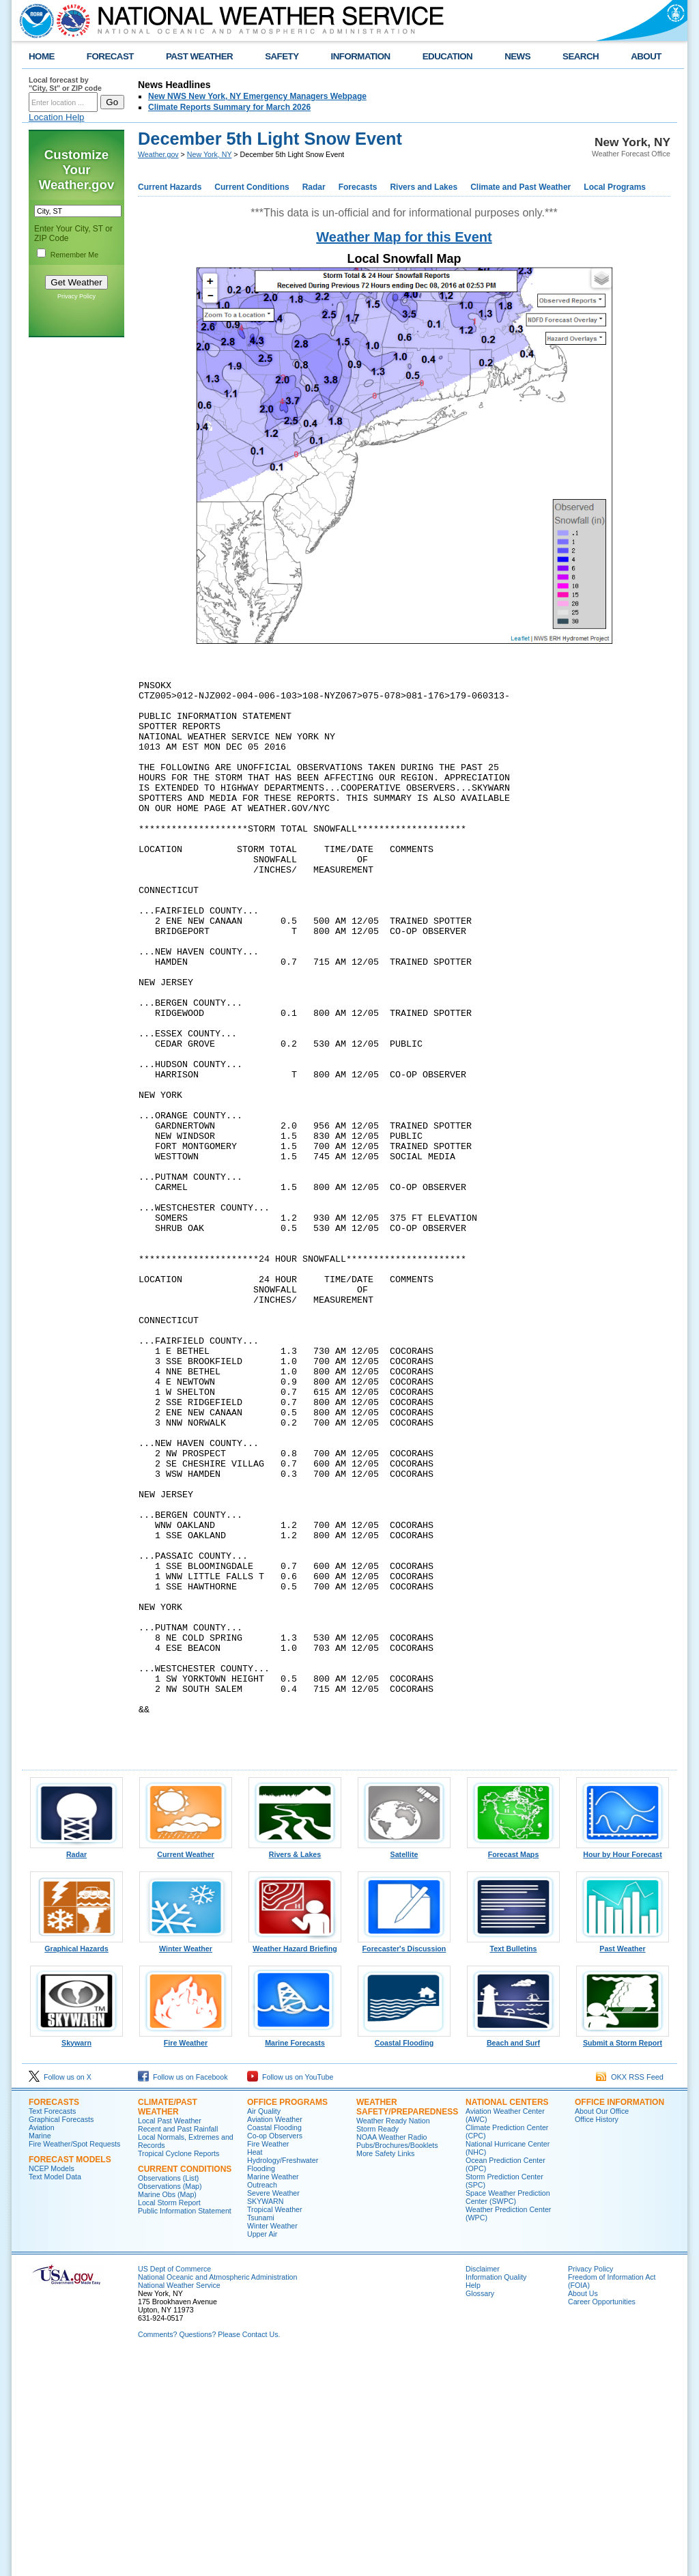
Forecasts (358, 187)
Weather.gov (158, 154)
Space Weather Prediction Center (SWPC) (508, 2414)
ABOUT (646, 56)
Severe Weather (273, 2410)
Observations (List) (168, 2395)
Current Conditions (251, 187)
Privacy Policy (76, 296)
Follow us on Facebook (183, 2294)
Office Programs (287, 2319)
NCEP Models (51, 2385)
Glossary (480, 2510)
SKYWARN (265, 2418)
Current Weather (185, 2068)
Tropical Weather (274, 2426)
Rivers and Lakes (423, 187)
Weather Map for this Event (403, 236)
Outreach (262, 2402)
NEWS (517, 56)
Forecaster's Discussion (404, 2162)
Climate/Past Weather (167, 2324)
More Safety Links (385, 2370)
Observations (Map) (170, 2403)
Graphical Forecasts (61, 2336)
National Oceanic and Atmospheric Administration (217, 2494)
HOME (42, 56)
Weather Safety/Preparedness (407, 2324)
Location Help (57, 117)
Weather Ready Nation (393, 2338)
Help (473, 2502)
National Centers (507, 2319)
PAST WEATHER (199, 56)
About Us (583, 2510)
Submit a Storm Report (622, 2256)
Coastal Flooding (404, 2256)
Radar (314, 187)
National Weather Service (179, 2502)
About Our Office (602, 2328)
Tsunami (260, 2435)
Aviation (42, 2344)
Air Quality (264, 2328)
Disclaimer (483, 2486)
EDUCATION (447, 56)
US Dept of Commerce (174, 2486)
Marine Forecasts (294, 2256)
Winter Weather (185, 2162)
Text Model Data (55, 2394)
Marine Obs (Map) (167, 2411)
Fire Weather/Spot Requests (74, 2361)
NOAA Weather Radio (391, 2354)
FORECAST (110, 56)
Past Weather (622, 2162)
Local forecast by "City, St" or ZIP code (65, 84)
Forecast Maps (513, 2068)
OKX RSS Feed (630, 2294)
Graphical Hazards (76, 2162)
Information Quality (496, 2494)
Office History (596, 2336)
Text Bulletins (513, 2162)
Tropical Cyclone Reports (178, 2370)
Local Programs (615, 187)
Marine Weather (273, 2394)
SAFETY (281, 56)
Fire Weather (185, 2256)
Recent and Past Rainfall (178, 2346)
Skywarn (76, 2256)
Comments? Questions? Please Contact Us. (209, 2551)
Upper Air (262, 2451)
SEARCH (580, 56)
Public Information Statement (184, 2428)
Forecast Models (70, 2376)
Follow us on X (60, 2294)
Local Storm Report (169, 2420)
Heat (255, 2369)
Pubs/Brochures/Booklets (397, 2362)
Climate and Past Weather (520, 187)
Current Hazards (169, 187)
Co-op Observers (274, 2353)
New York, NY (209, 154)
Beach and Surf (513, 2256)
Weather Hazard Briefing (294, 2162)
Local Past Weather (169, 2338)
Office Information (619, 2319)
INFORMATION (360, 56)
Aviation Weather (274, 2336)
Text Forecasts (52, 2328)
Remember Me (74, 255)
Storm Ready (377, 2346)
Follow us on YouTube (290, 2294)
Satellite (404, 2068)
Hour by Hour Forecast (622, 2068)
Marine (40, 2353)
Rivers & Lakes (294, 2068)
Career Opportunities (602, 2519)
